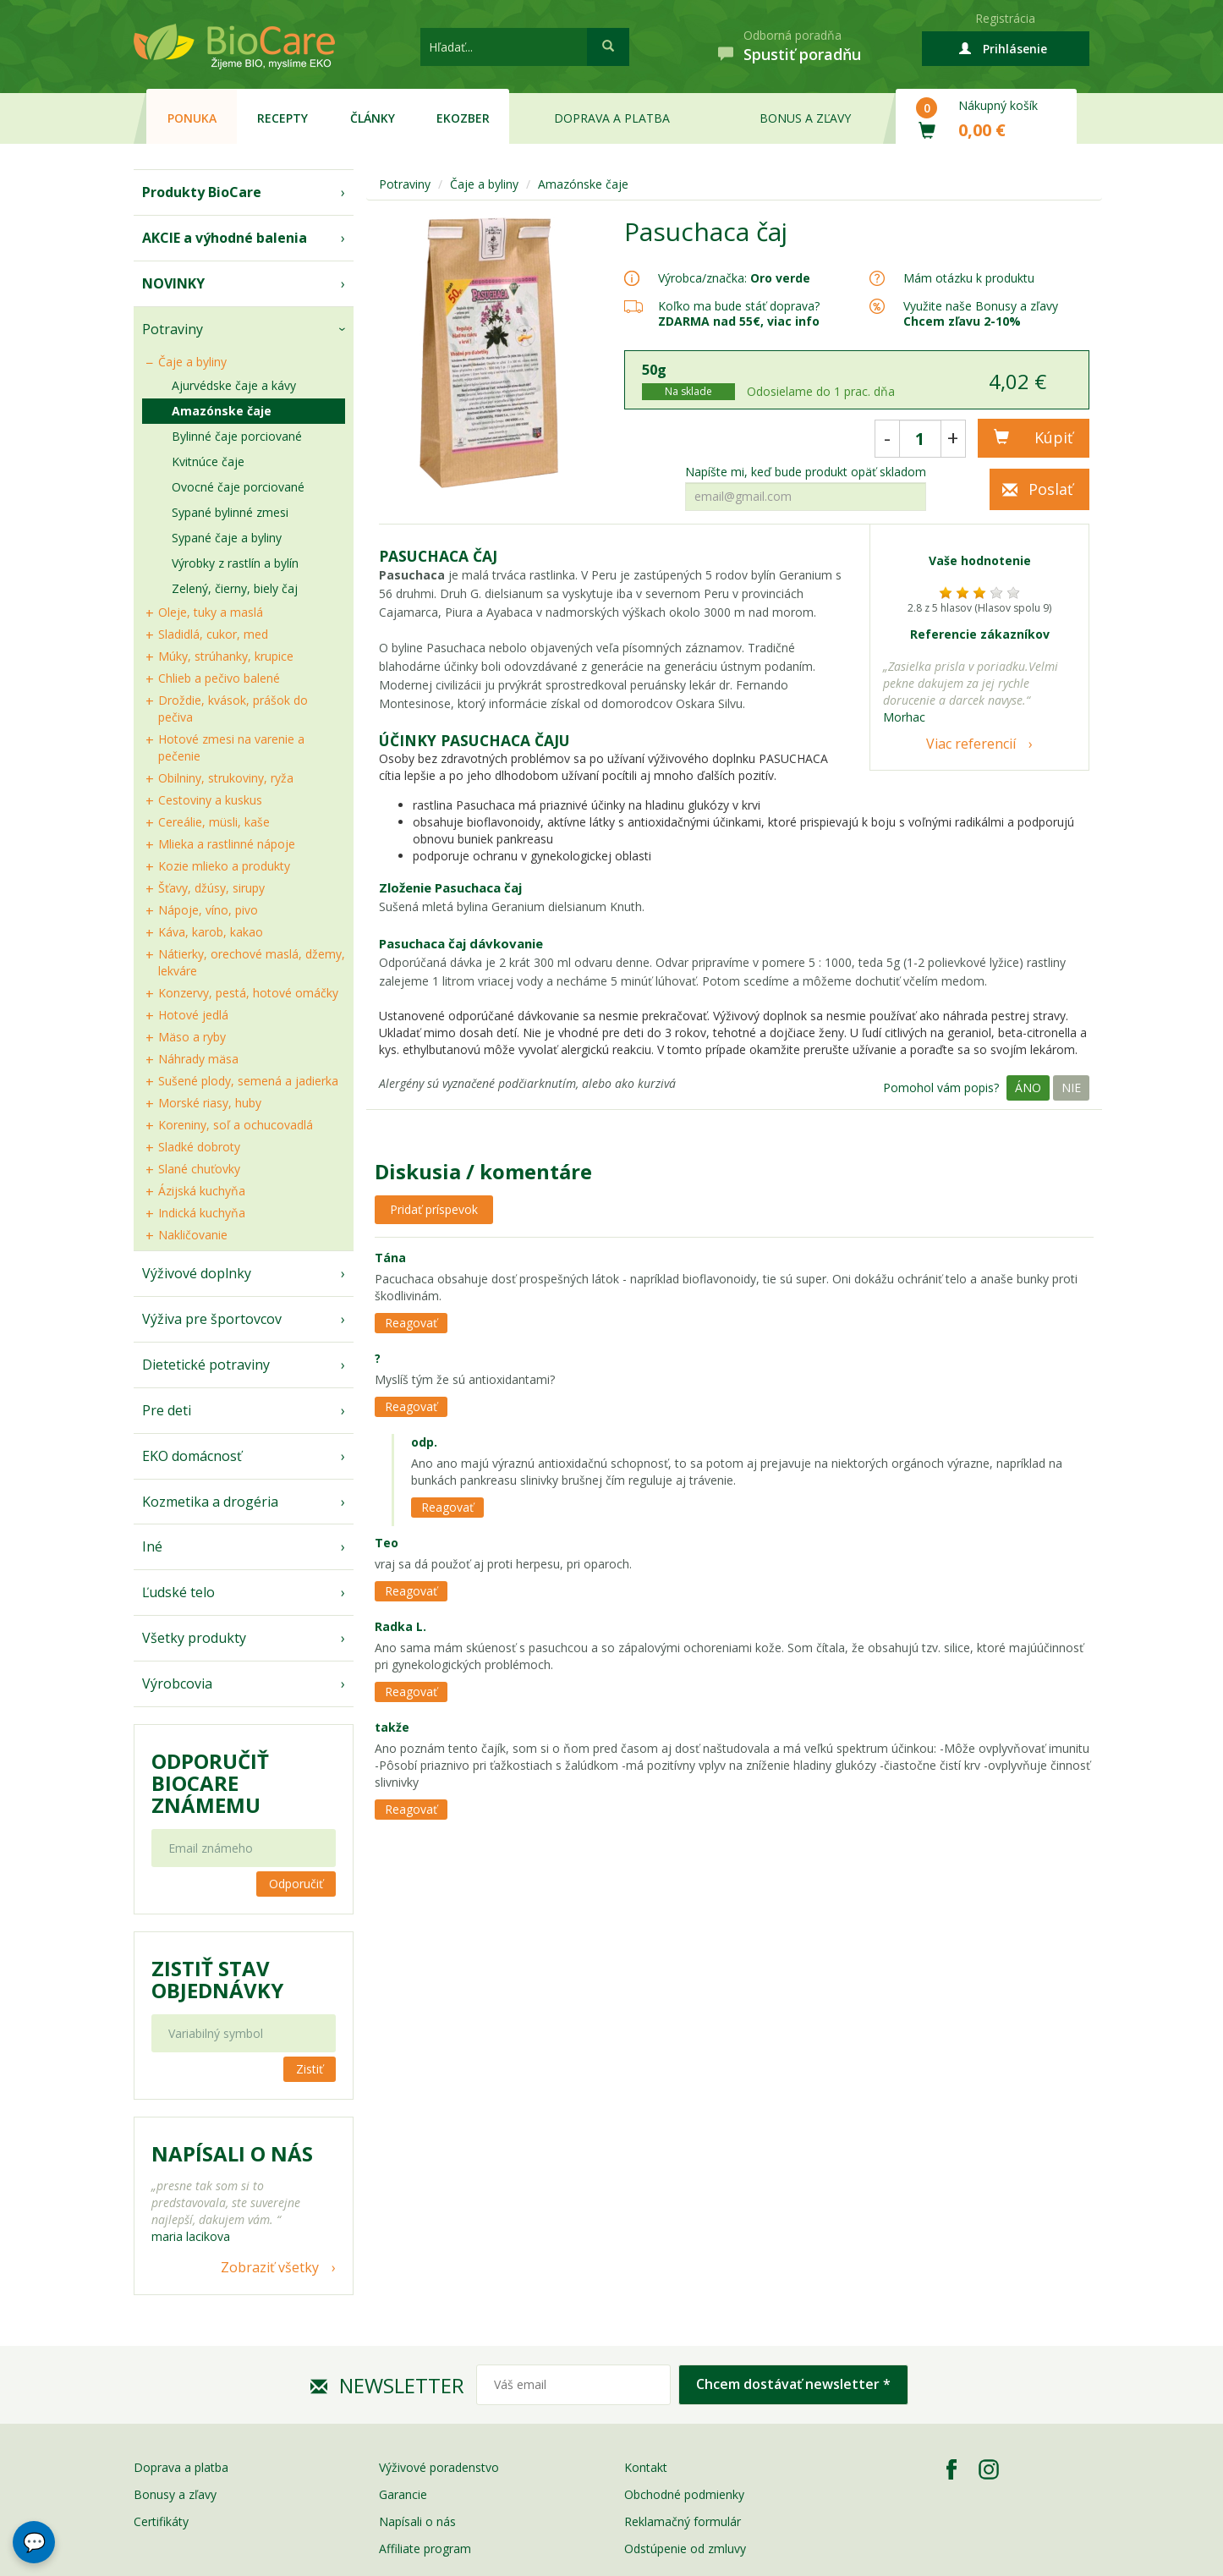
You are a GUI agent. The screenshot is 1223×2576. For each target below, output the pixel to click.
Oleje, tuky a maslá (210, 612)
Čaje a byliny (192, 362)
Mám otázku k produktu (968, 278)
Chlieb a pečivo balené (219, 678)
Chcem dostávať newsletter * (793, 2384)
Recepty (282, 118)
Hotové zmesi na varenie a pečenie (231, 747)
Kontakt (645, 2467)
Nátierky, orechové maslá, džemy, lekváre (251, 962)
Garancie (403, 2494)
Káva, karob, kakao (210, 932)
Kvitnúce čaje (208, 461)
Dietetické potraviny (206, 1364)
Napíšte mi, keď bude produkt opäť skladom (805, 472)
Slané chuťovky (199, 1169)
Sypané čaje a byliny (227, 538)
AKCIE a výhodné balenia (224, 237)
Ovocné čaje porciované (238, 487)
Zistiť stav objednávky (217, 1980)
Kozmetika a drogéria (210, 1501)
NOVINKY (173, 283)
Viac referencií (971, 743)
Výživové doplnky (196, 1273)
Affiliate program (425, 2548)
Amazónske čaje (221, 411)
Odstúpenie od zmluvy (685, 2548)
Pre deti (166, 1410)
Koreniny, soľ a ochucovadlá (235, 1125)
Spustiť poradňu (802, 54)
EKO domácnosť (192, 1456)
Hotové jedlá (193, 1015)
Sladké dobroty (199, 1147)
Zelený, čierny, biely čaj (235, 588)
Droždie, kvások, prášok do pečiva (233, 708)
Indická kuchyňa (201, 1213)
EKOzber (463, 118)
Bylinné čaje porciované (237, 436)
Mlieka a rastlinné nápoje (226, 844)
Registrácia (1005, 18)
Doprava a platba (612, 118)
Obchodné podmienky (684, 2494)
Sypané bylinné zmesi (230, 512)
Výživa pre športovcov (212, 1319)
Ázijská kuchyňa (201, 1191)
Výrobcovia (177, 1683)
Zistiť (309, 2069)
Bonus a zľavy (805, 118)
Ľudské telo (178, 1592)
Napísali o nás (417, 2521)
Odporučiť (296, 1884)
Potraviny (172, 329)
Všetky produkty (194, 1638)
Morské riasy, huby (209, 1103)
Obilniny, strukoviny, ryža (225, 778)
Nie (1071, 1087)
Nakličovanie (193, 1235)
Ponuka (192, 118)
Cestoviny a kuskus (210, 800)
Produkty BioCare (201, 192)
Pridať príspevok (434, 1209)
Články (372, 118)
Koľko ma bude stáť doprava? (739, 306)
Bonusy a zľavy (175, 2494)
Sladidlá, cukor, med (213, 634)
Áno (1028, 1087)
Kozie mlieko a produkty (224, 866)
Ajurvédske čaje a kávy (234, 385)
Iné (152, 1546)
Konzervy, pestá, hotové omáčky (248, 993)
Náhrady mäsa (198, 1059)
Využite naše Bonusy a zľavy (980, 313)
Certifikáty (161, 2521)
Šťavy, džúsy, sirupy (211, 888)
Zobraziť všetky (270, 2267)
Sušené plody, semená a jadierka (248, 1081)
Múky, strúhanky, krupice (225, 656)
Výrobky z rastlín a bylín (235, 563)
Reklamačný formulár (682, 2521)
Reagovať (411, 1323)
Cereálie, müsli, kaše (214, 822)
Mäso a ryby (192, 1037)
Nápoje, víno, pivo (208, 910)
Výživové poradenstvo (439, 2467)
